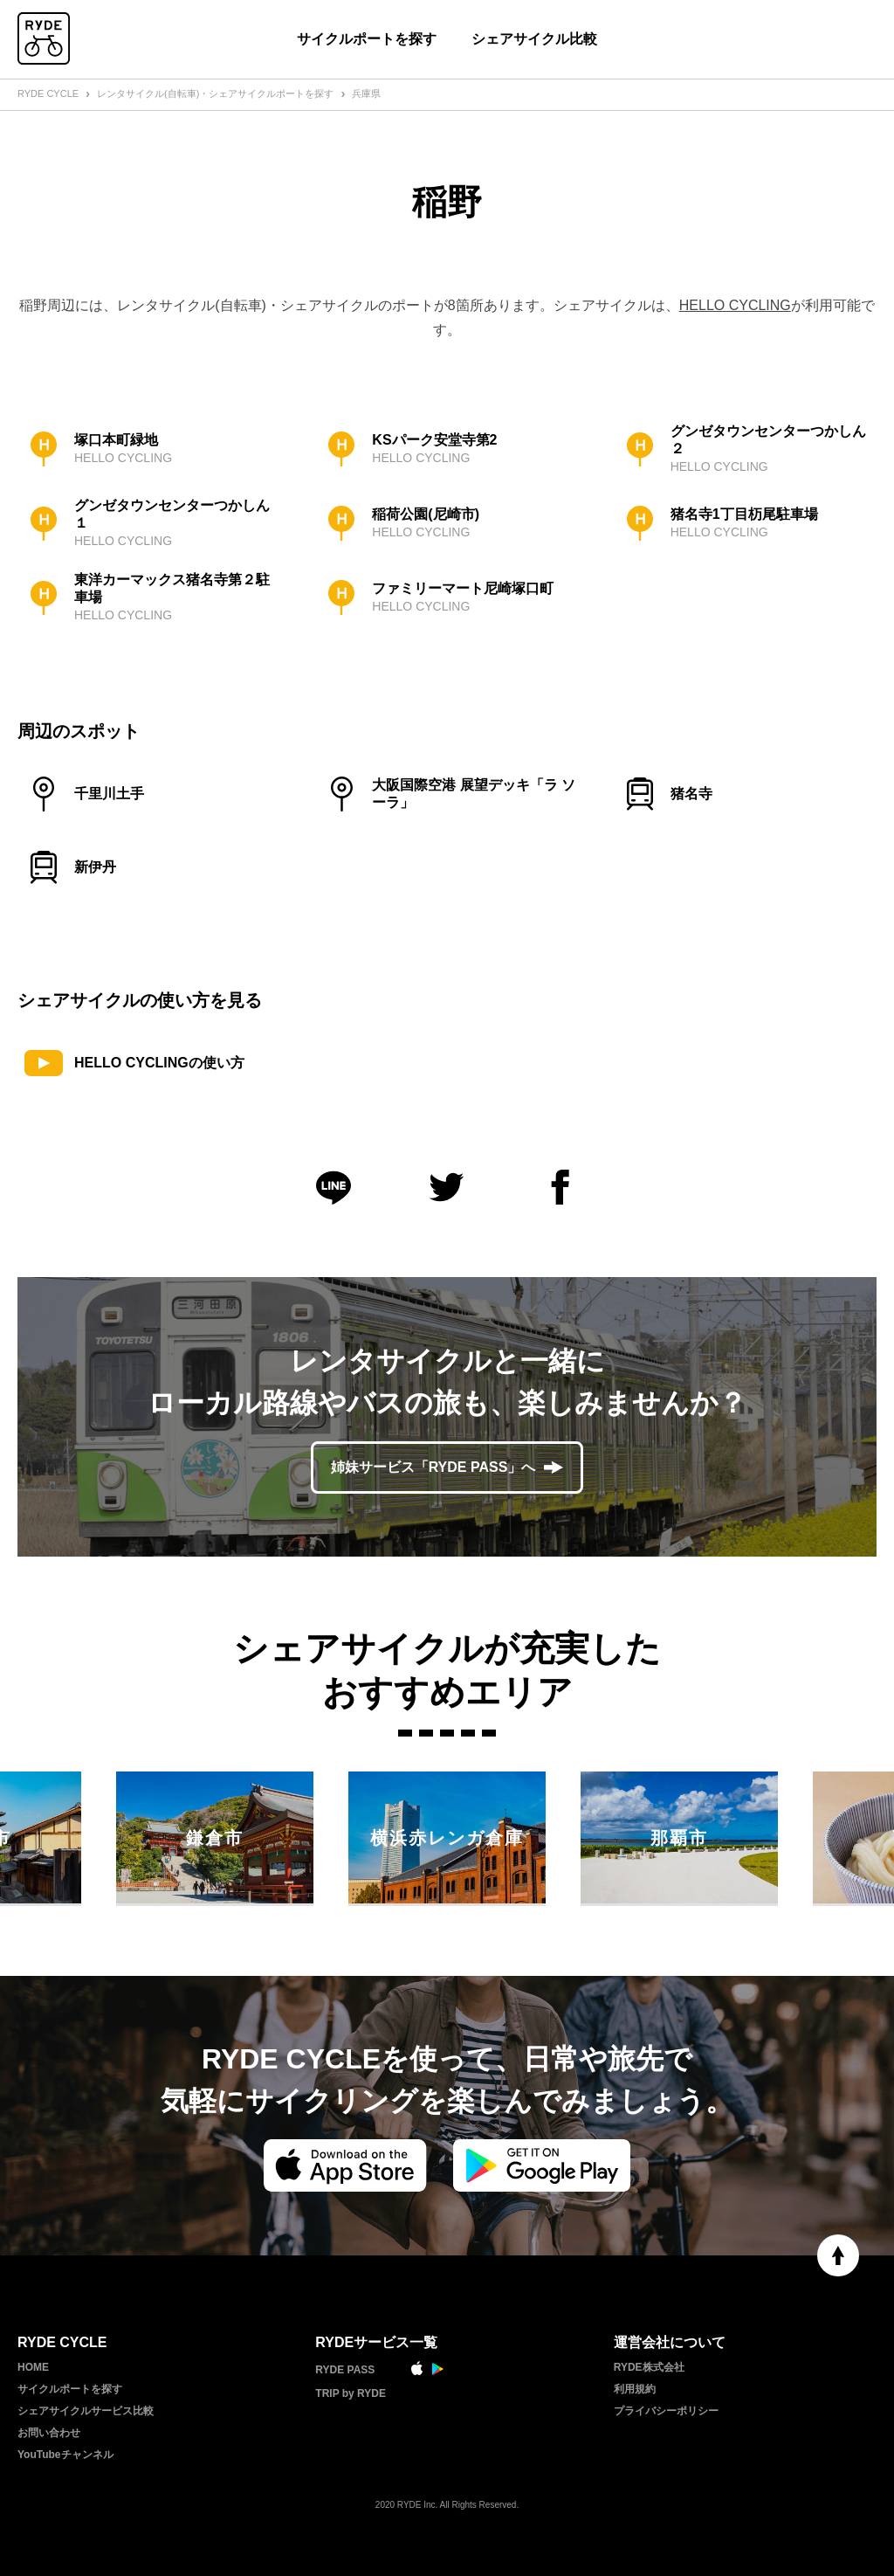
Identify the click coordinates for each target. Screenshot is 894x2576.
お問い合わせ (48, 2433)
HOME (33, 2367)
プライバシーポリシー (666, 2411)
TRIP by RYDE (350, 2393)
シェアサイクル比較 (534, 38)
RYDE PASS (345, 2370)
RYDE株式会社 (649, 2367)
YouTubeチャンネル (65, 2454)
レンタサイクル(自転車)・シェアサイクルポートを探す (215, 93)
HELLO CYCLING (735, 305)
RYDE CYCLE (48, 93)
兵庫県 (366, 93)
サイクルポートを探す (367, 38)
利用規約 (635, 2389)
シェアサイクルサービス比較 (85, 2411)
